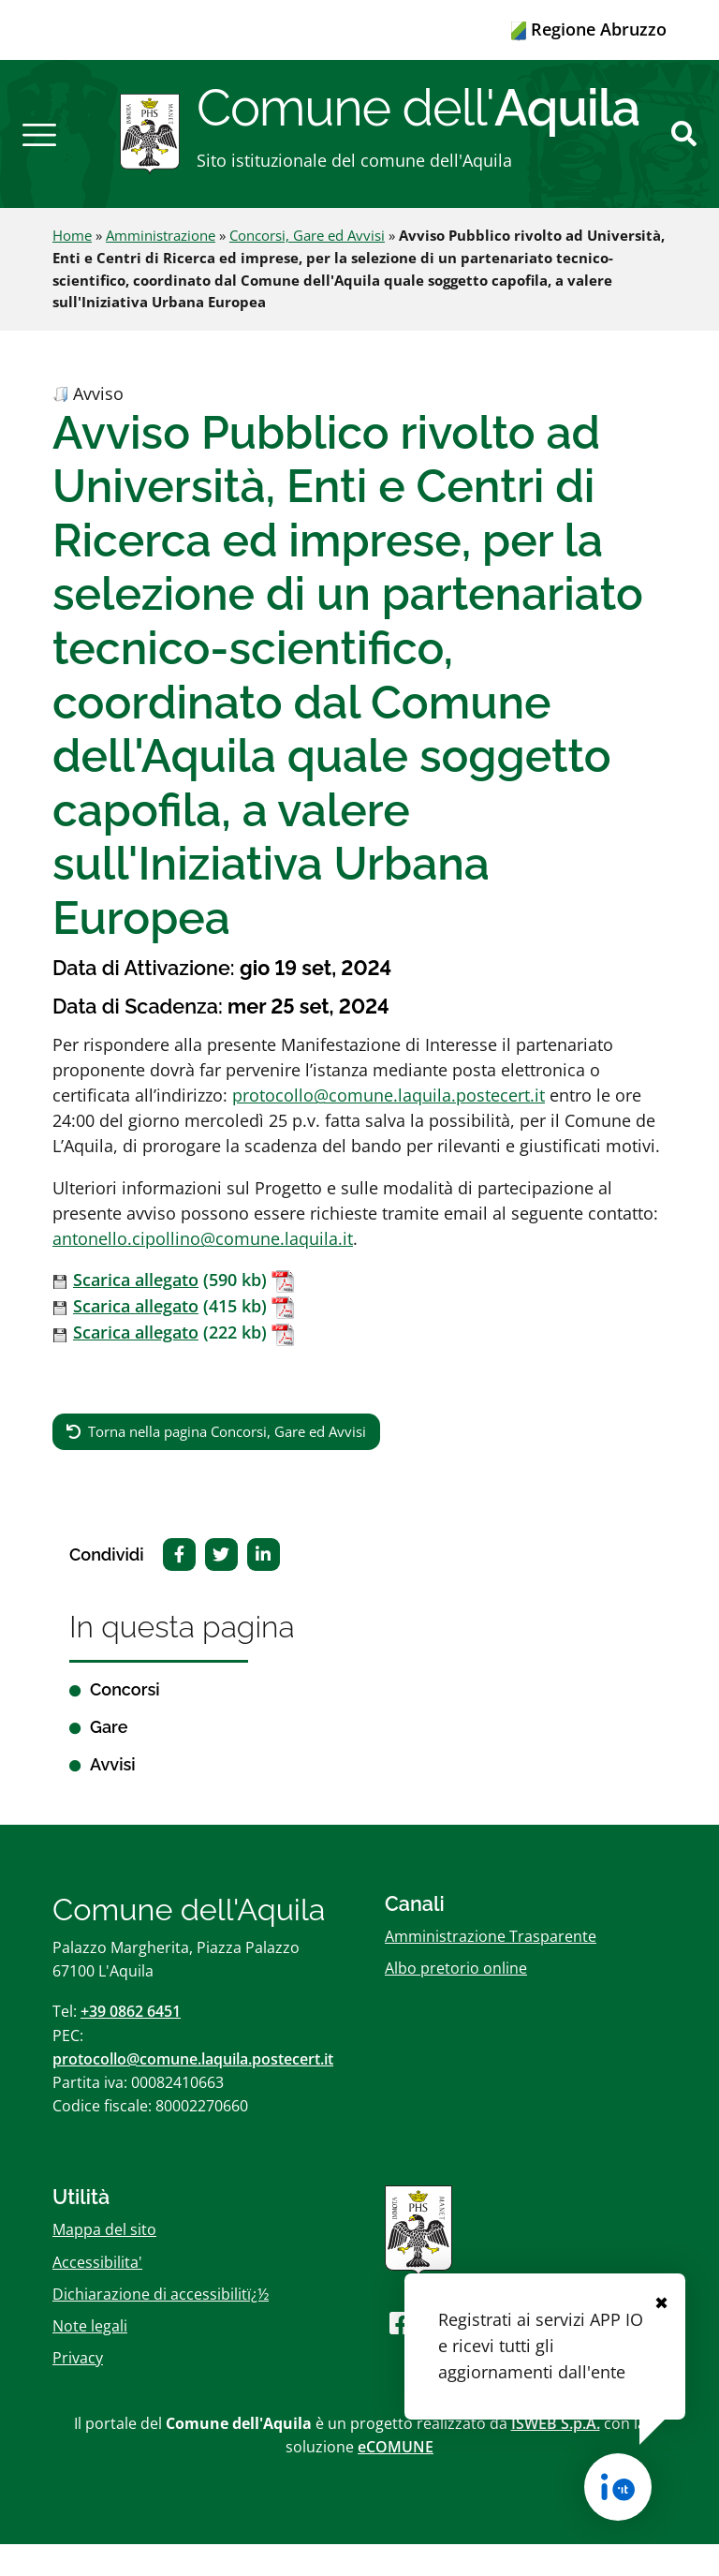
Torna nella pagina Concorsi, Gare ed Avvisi (227, 1463)
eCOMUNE (395, 2479)
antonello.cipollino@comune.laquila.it (202, 1271)
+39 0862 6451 (131, 2044)
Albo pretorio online (456, 2001)
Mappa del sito (104, 2262)
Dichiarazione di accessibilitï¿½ (160, 2326)
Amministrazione (160, 268)
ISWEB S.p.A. (555, 2456)
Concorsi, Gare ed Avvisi (307, 268)
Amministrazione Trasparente (490, 1969)
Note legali (89, 2358)
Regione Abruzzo (589, 29)
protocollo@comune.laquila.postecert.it (388, 1128)
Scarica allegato (135, 1312)
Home (72, 268)
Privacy (77, 2390)
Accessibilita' (97, 2294)
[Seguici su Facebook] (400, 2354)
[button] (39, 150)
